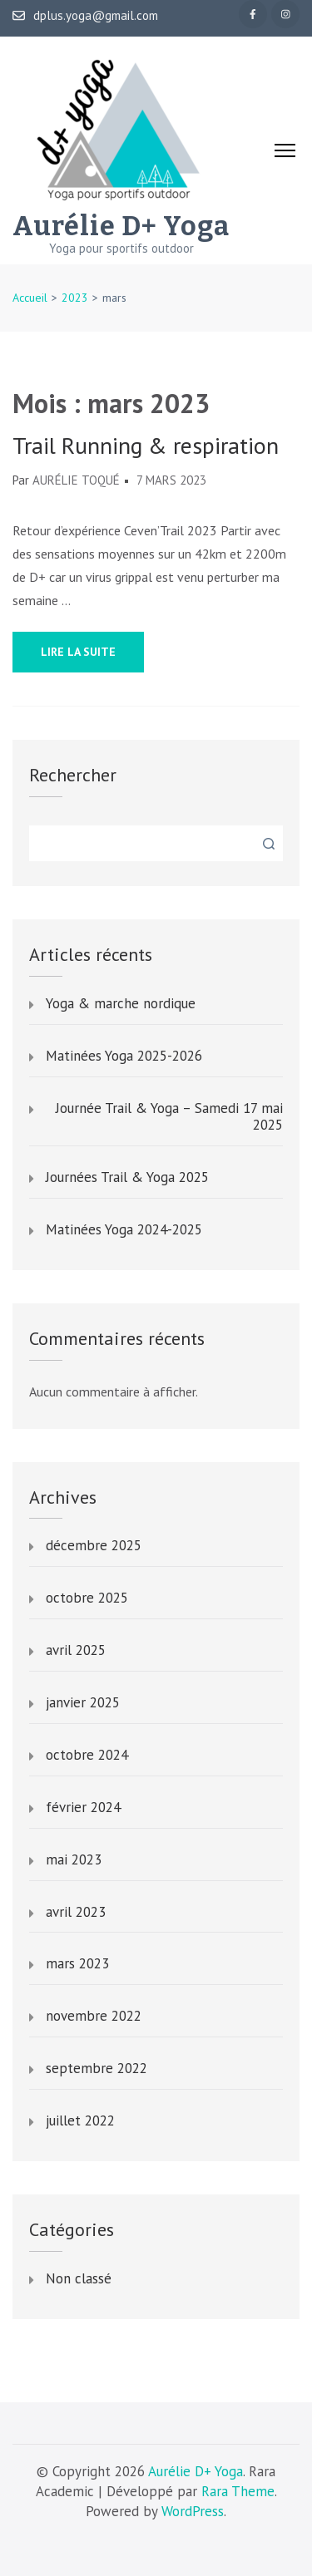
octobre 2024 (87, 1755)
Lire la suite (78, 651)
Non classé (78, 2279)
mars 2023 (77, 1964)
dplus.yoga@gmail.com (85, 15)
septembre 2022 (96, 2069)
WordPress (192, 2511)
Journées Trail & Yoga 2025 (127, 1178)
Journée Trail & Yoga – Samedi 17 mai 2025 (169, 1117)
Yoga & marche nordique (121, 1004)
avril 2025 (76, 1651)
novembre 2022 (93, 2016)
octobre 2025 (87, 1598)
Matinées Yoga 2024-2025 (124, 1230)
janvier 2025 (83, 1703)
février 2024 (83, 1808)
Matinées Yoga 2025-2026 (124, 1056)
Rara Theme (238, 2491)
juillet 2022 (80, 2121)
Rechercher (72, 774)
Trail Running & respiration (145, 445)
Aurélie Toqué (76, 480)
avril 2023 (76, 1912)
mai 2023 (74, 1860)
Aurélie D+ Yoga (121, 226)
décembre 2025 (93, 1546)
